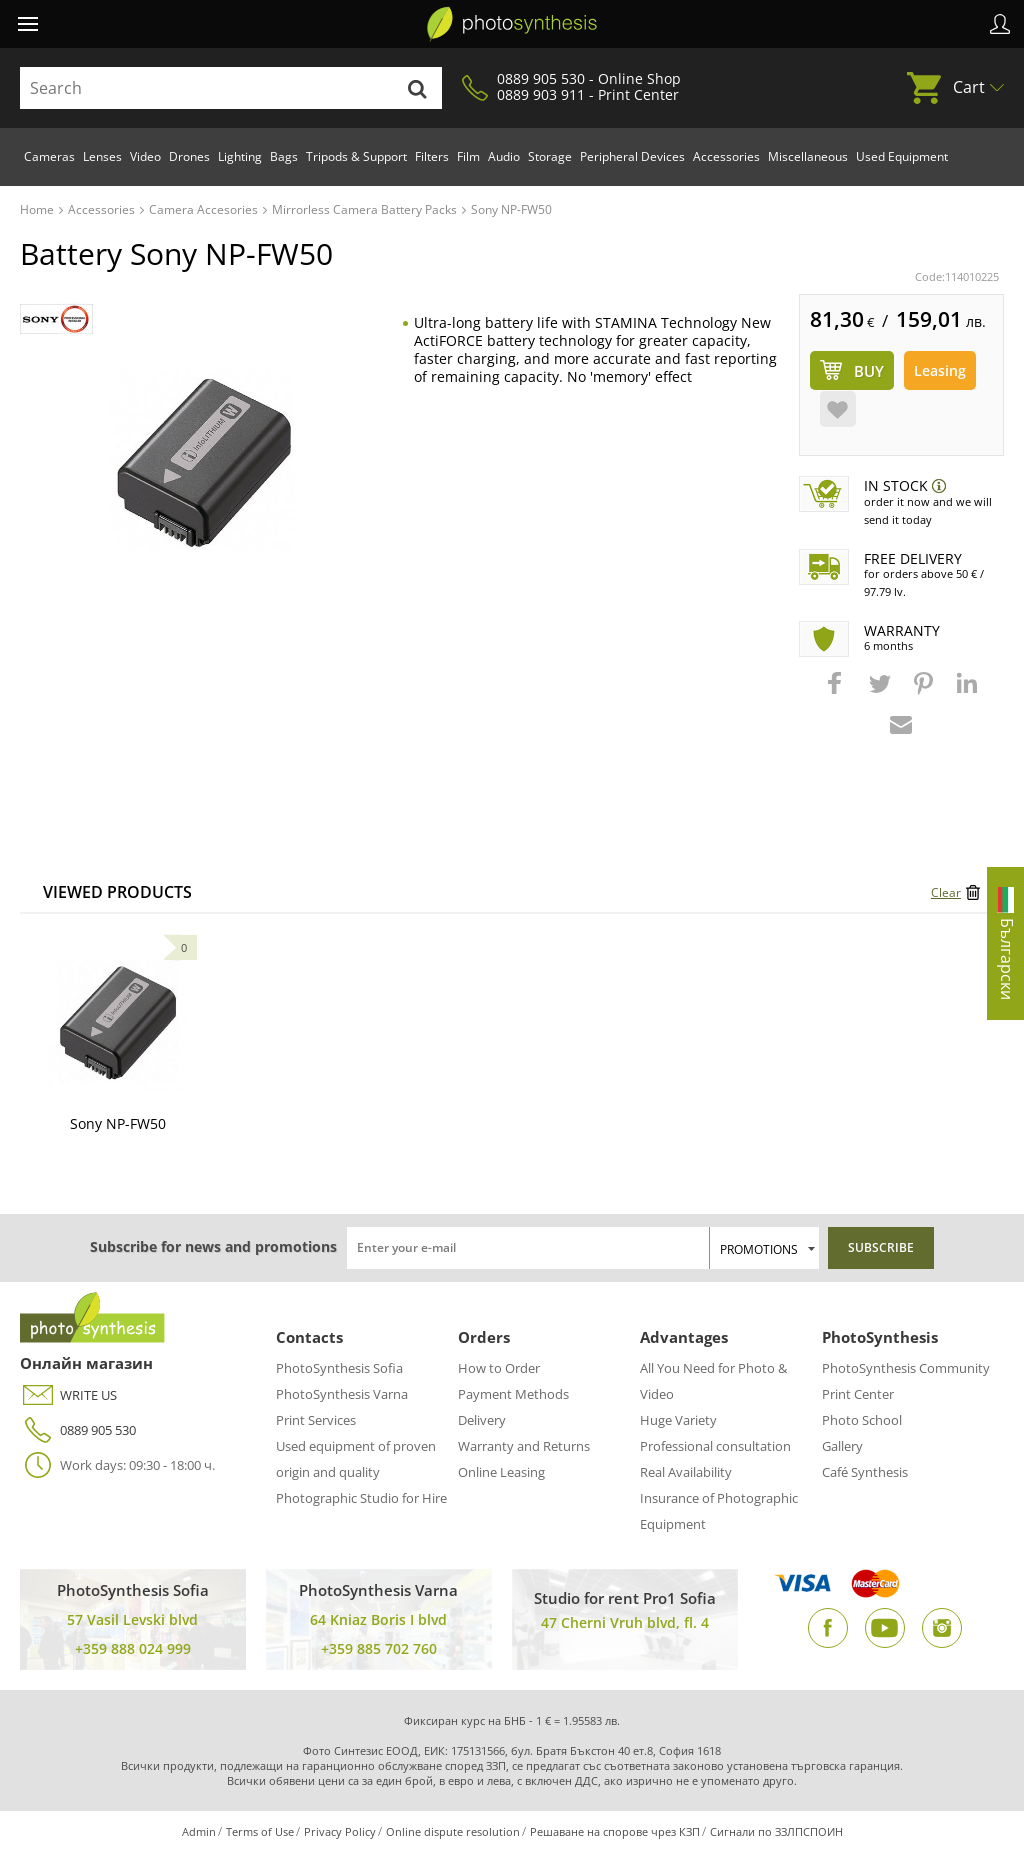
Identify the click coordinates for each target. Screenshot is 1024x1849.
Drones (189, 156)
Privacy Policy (340, 1831)
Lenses (102, 156)
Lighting (240, 156)
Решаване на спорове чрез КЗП (615, 1831)
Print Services (316, 1420)
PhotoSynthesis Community (906, 1368)
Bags (284, 156)
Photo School (862, 1420)
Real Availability (686, 1472)
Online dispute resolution (453, 1831)
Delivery (482, 1420)
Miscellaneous (808, 156)
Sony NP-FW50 (118, 1123)
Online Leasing (501, 1472)
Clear (946, 892)
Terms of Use (260, 1831)
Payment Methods (513, 1394)
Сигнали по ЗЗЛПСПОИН (776, 1831)
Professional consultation (715, 1446)
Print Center (858, 1394)
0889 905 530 (78, 1430)
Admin (199, 1831)
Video (145, 156)
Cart (969, 87)
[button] (837, 693)
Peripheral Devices (632, 156)
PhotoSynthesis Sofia (339, 1368)
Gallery (842, 1446)
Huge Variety (678, 1420)
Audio (504, 156)
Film (468, 156)
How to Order (499, 1368)
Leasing (940, 370)
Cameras (49, 156)
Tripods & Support (356, 156)
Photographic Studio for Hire (361, 1498)
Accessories (726, 156)
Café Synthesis (865, 1472)
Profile (1000, 24)
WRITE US (68, 1395)
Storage (550, 156)
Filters (432, 156)
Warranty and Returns (524, 1446)
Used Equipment (902, 156)
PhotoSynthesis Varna (342, 1394)
